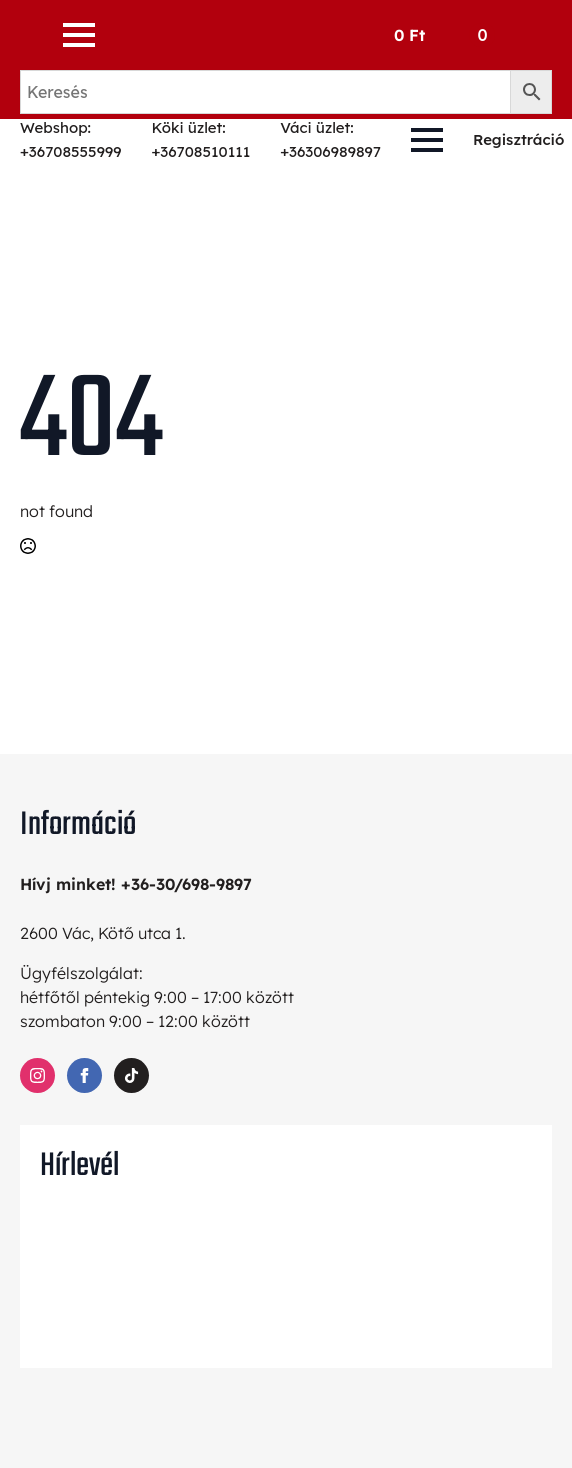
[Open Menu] (79, 35)
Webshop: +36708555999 (70, 139)
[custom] (131, 1075)
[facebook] (84, 1075)
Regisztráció (518, 139)
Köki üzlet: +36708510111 (200, 139)
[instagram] (37, 1075)
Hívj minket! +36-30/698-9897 (136, 884)
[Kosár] (444, 35)
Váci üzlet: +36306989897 (330, 139)
